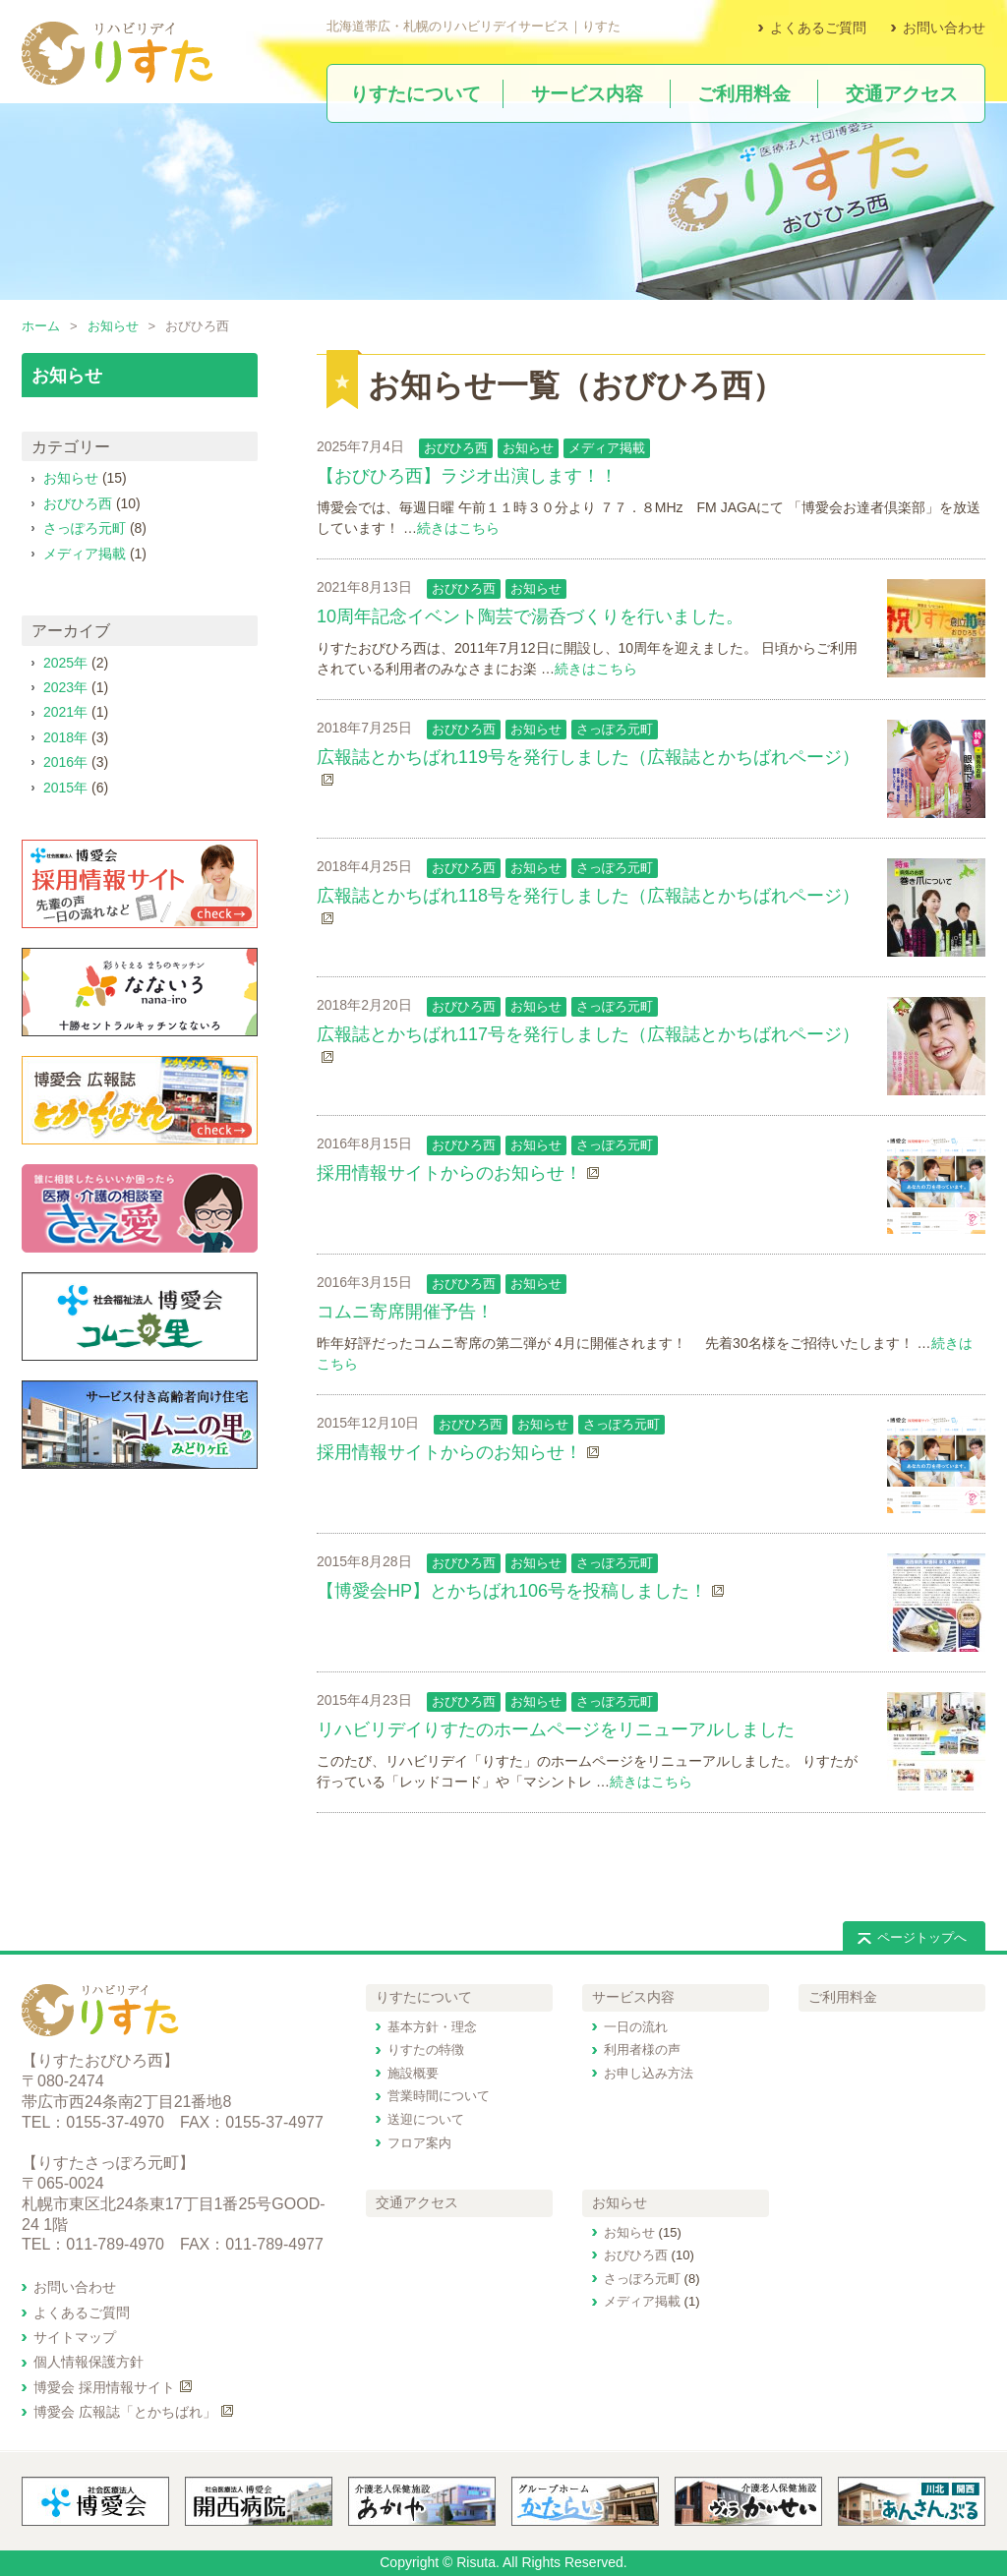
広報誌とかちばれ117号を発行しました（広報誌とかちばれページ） (588, 1034)
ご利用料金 (842, 1997)
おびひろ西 (456, 447)
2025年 (65, 663)
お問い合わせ (944, 27)
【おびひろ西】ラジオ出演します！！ (467, 476)
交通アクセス (417, 2202)
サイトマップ (74, 2337)
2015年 (65, 787)
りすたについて (424, 1997)
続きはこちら (458, 528)
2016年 (65, 762)
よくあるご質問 (818, 27)
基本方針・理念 (432, 2027)
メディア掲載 (606, 447)
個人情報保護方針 (88, 2362)
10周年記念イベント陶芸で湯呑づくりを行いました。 (530, 616)
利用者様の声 (642, 2049)
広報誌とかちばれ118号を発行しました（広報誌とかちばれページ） (588, 896)
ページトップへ (922, 1937)
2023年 (65, 687)
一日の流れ (636, 2027)
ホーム (41, 326)
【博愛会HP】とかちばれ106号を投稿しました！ (512, 1591)
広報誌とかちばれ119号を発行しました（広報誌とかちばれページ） (588, 757)
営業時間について (438, 2095)
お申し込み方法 (648, 2073)
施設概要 (413, 2073)
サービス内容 (633, 1997)
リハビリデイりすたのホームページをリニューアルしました (556, 1729)
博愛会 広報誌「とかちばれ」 (124, 2412)
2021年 (65, 712)
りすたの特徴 (425, 2049)
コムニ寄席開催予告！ (405, 1311)
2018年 (65, 737)
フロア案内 (419, 2143)
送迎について (425, 2119)
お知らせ (113, 326)
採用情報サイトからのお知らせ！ (449, 1173)
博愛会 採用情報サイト (104, 2387)
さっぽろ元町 (614, 729)
